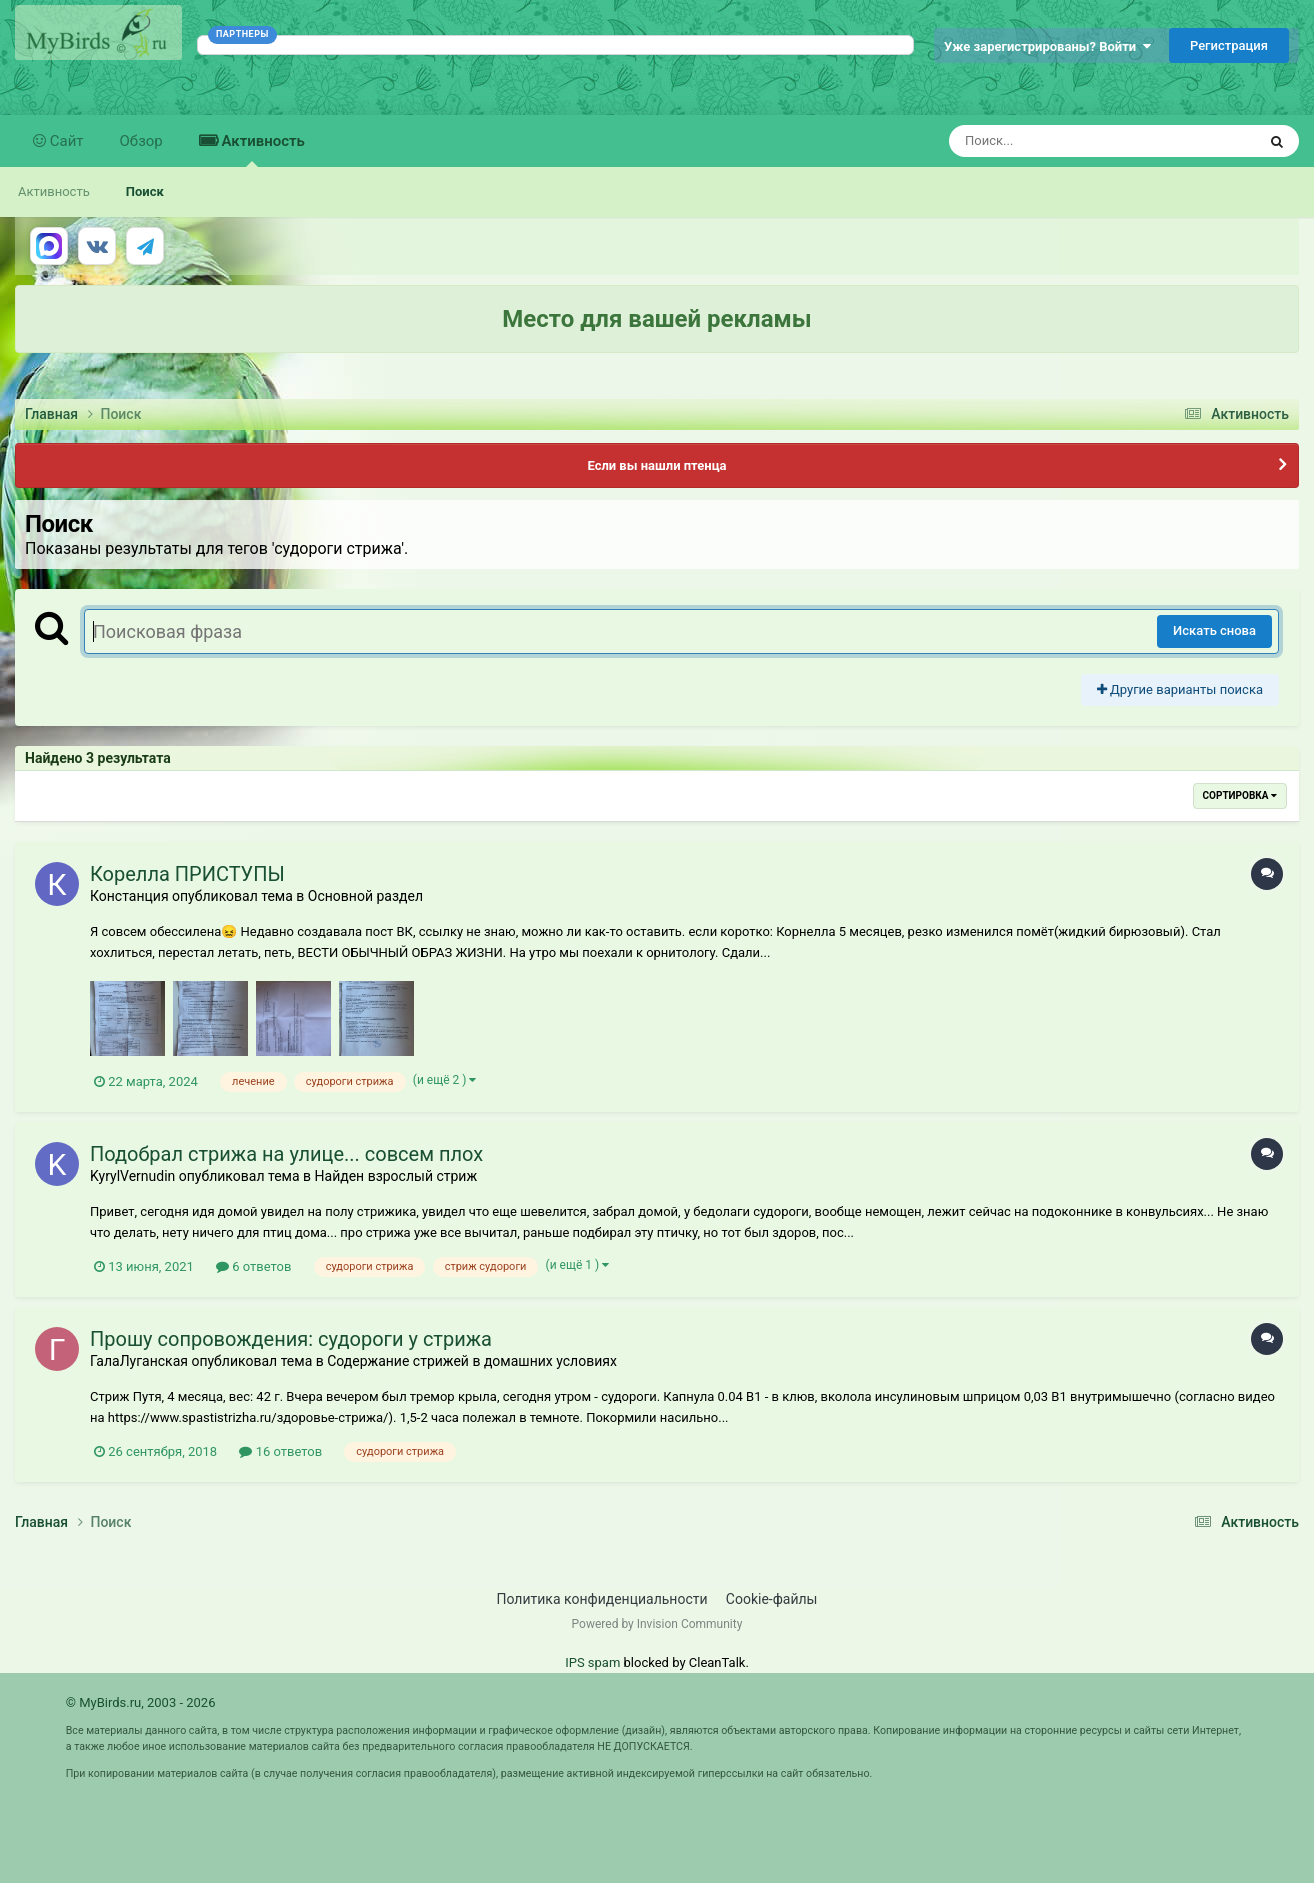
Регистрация (1229, 45)
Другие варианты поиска (1180, 689)
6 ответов (253, 1266)
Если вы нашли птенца (656, 465)
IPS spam (592, 1662)
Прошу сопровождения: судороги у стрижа (291, 1339)
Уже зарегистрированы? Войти (1047, 46)
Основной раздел (365, 896)
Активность (261, 149)
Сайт (65, 141)
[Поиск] (1065, 141)
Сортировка (1240, 795)
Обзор (141, 141)
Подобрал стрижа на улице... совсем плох (286, 1154)
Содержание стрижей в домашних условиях (472, 1361)
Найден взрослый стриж (396, 1176)
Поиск (145, 191)
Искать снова (1214, 630)
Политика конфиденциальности (602, 1599)
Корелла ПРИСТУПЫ (187, 874)
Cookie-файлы (772, 1599)
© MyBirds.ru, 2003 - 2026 (141, 1702)
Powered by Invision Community (657, 1624)
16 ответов (280, 1451)
